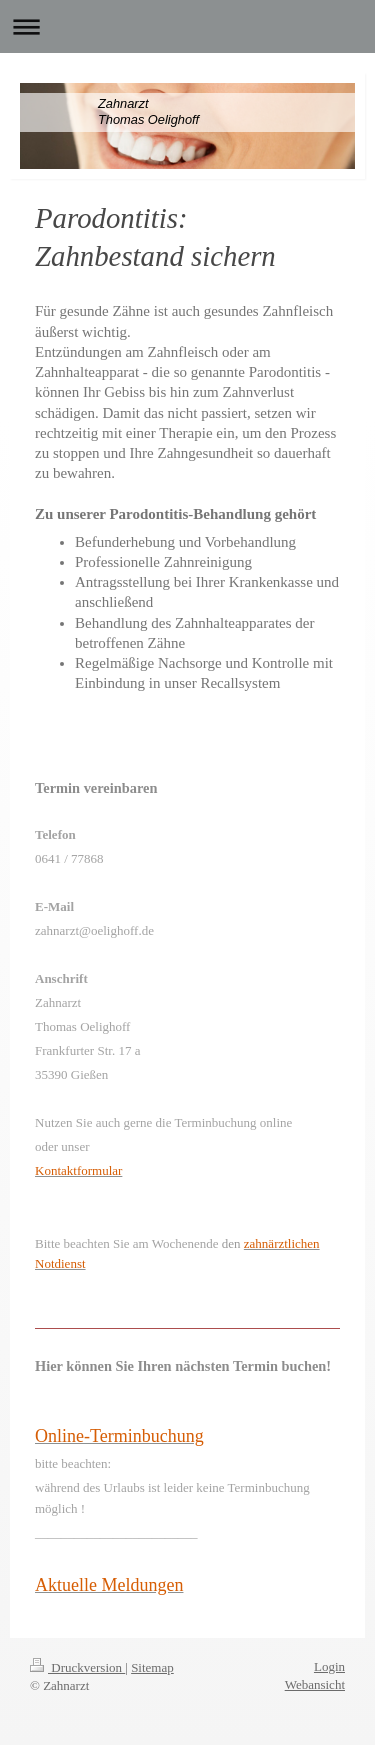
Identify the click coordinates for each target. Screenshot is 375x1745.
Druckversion (77, 1667)
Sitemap (152, 1667)
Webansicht (315, 1684)
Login (329, 1666)
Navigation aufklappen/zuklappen (187, 26)
